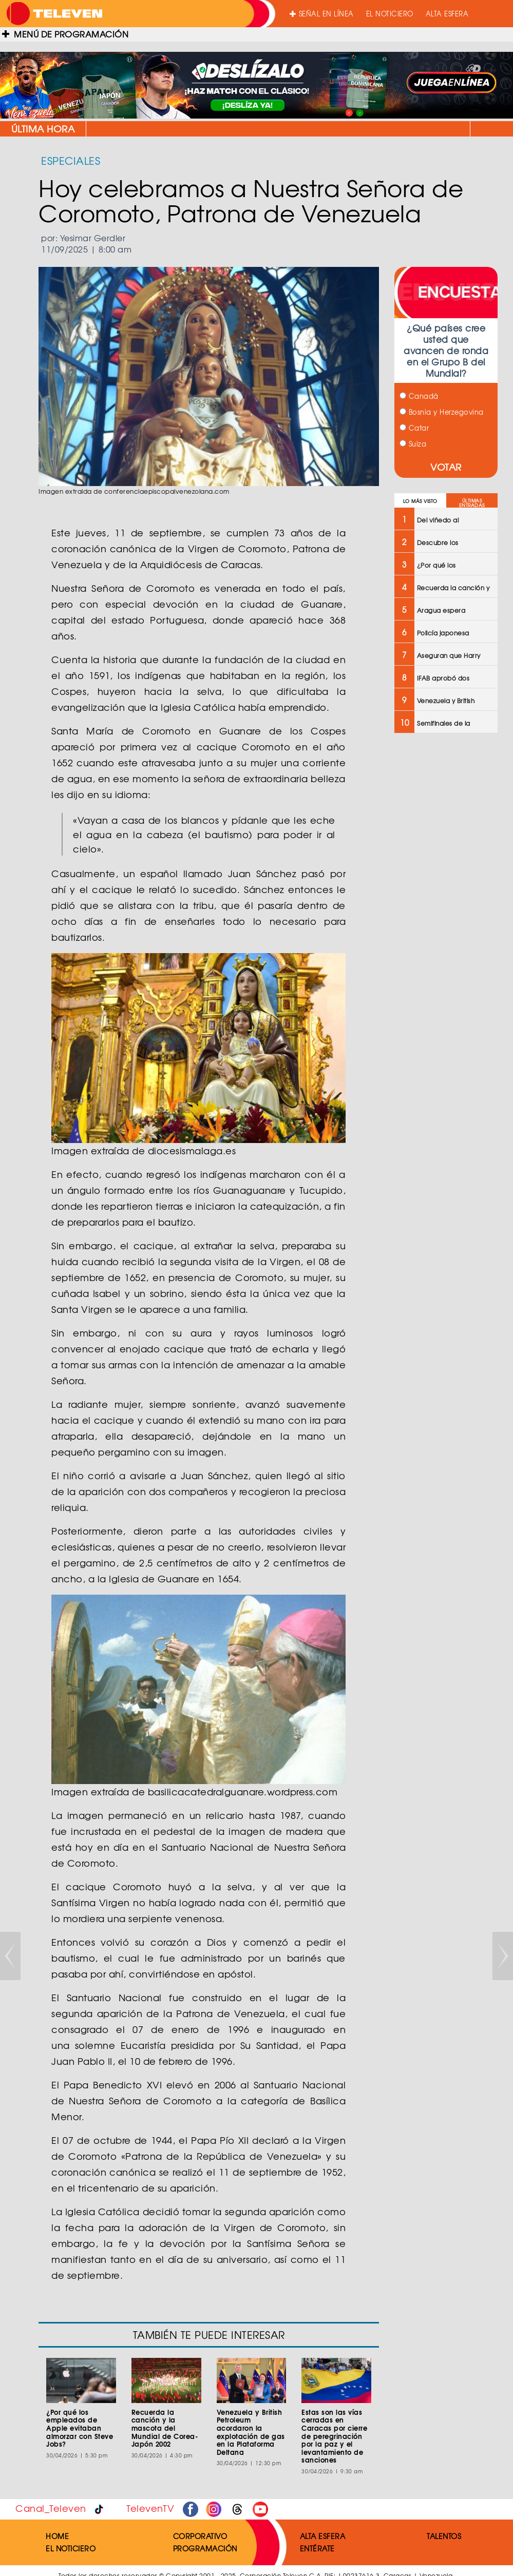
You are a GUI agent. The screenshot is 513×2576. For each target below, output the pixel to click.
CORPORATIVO (200, 2536)
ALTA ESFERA (447, 13)
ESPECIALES (70, 160)
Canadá (419, 396)
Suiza (413, 444)
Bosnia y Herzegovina (442, 412)
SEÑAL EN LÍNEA (322, 13)
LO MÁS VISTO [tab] (420, 501)
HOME (57, 2536)
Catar (414, 428)
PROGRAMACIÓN (205, 2548)
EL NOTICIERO (389, 13)
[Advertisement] (445, 905)
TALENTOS (444, 2536)
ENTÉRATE (317, 2548)
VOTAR (446, 467)
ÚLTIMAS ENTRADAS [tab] (472, 503)
